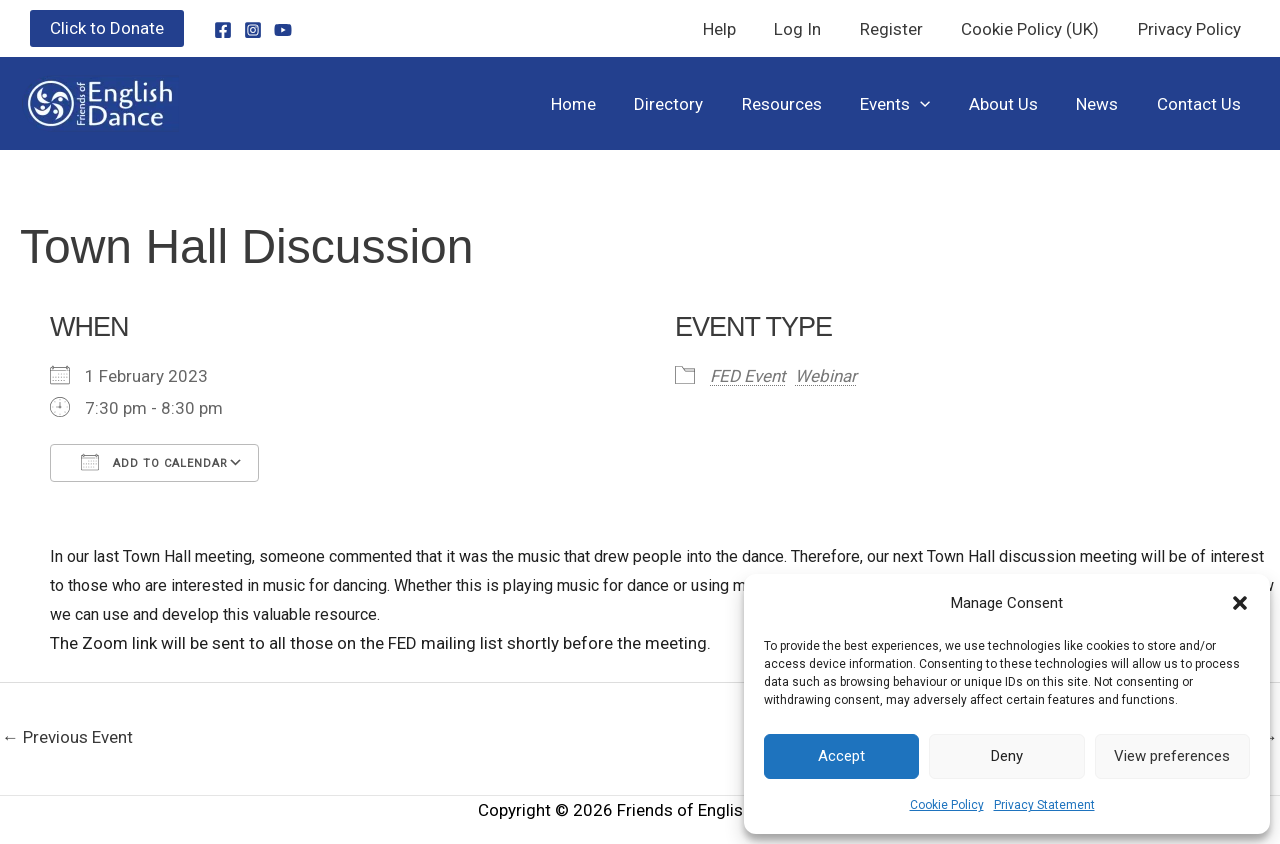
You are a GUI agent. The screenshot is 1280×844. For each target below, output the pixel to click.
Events (911, 104)
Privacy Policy (1191, 29)
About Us (1014, 104)
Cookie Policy (947, 805)
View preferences (1172, 756)
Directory (693, 104)
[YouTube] (283, 30)
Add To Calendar (154, 462)
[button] (1240, 603)
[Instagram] (253, 30)
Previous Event (67, 737)
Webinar (826, 376)
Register (902, 29)
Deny (1007, 756)
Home (602, 104)
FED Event (748, 376)
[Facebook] (223, 30)
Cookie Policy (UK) (1037, 29)
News (1104, 104)
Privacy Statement (1044, 805)
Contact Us (1201, 104)
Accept (841, 756)
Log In (813, 29)
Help (739, 29)
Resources (802, 104)
